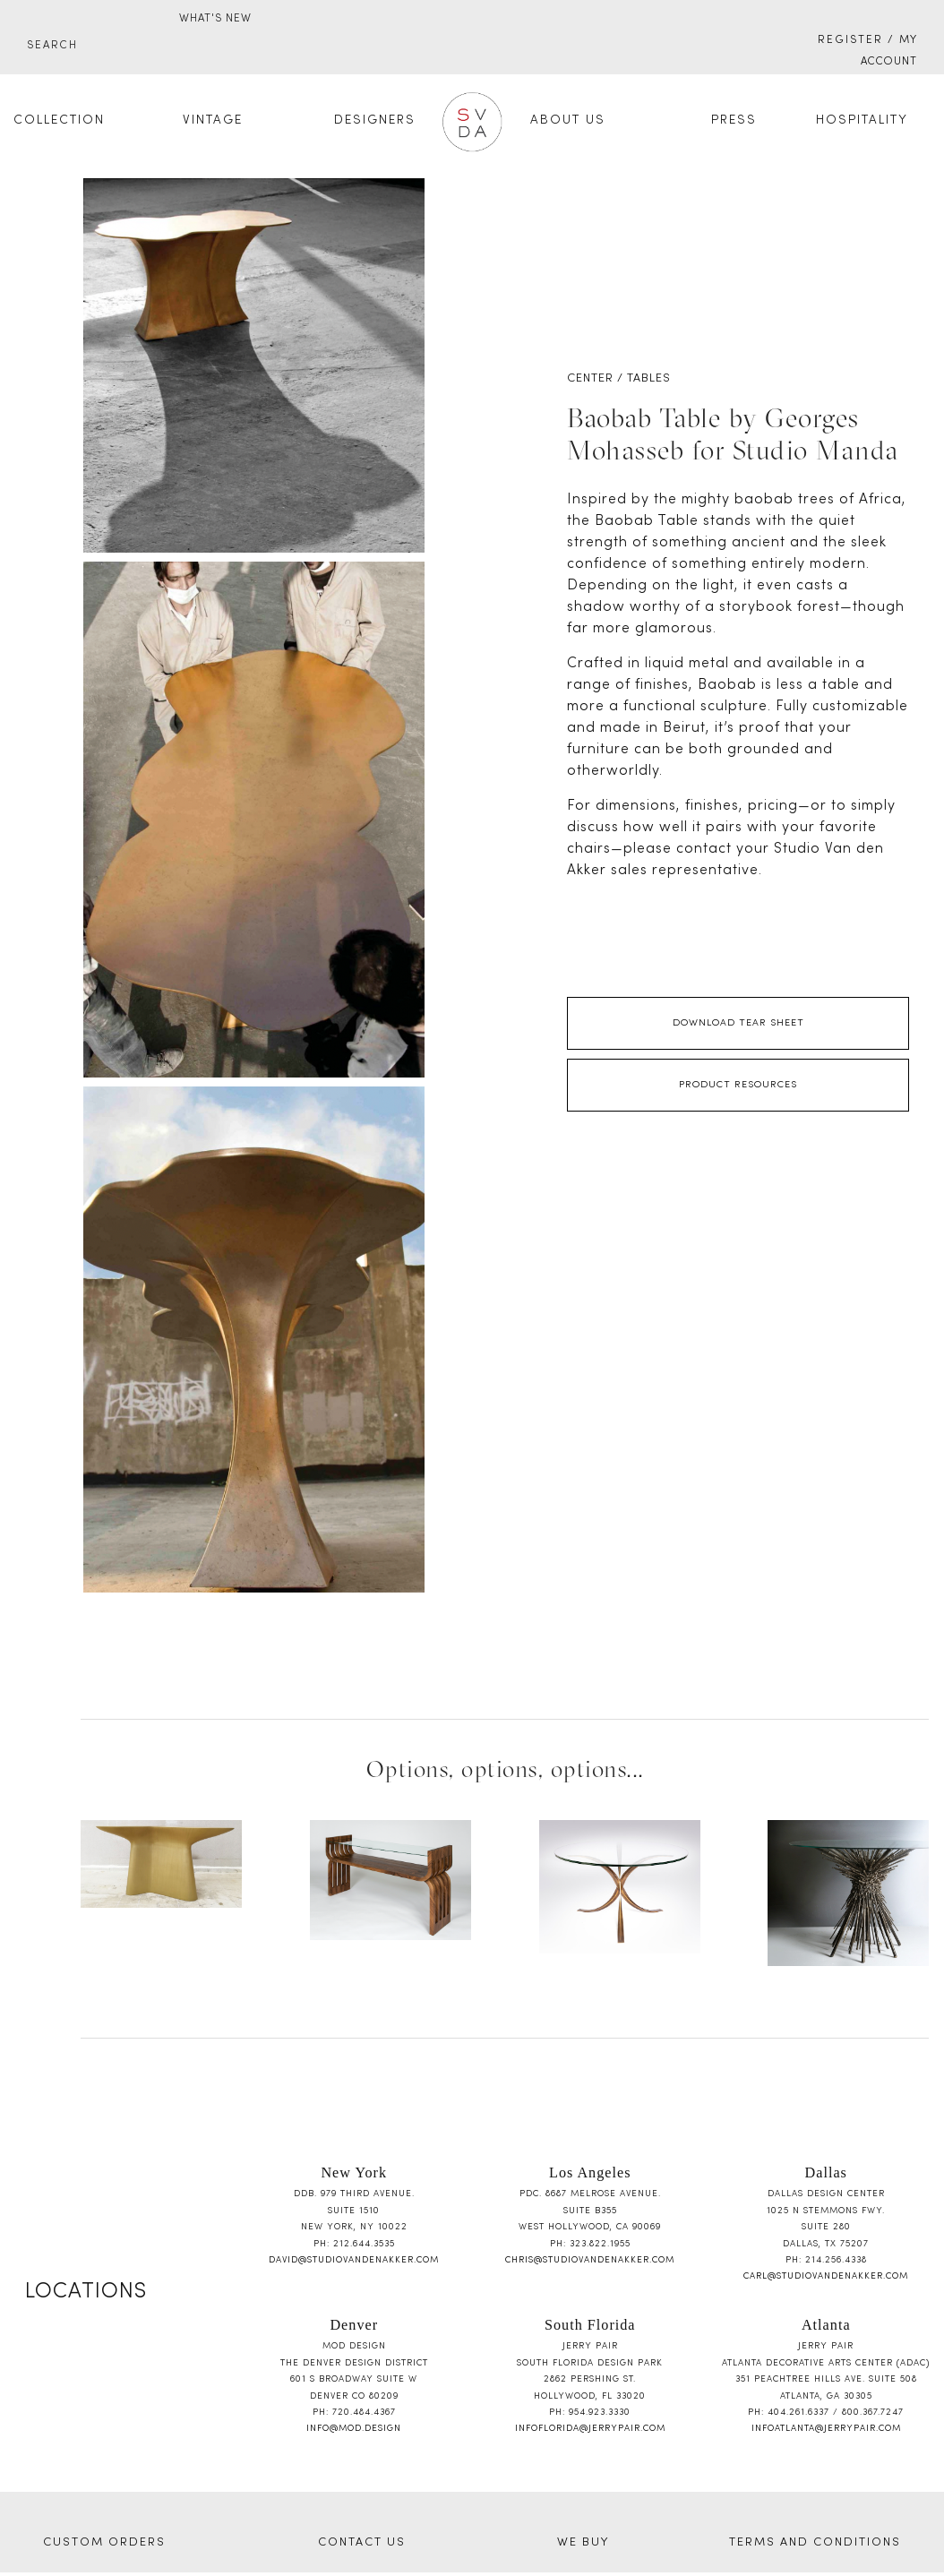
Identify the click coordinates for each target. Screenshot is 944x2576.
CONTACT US (362, 2542)
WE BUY (583, 2542)
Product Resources (738, 1084)
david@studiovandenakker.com (354, 2260)
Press (734, 120)
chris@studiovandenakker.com (589, 2260)
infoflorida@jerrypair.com (590, 2429)
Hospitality (862, 120)
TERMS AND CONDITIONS (815, 2542)
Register (850, 40)
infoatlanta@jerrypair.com (826, 2429)
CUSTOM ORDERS (104, 2542)
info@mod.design (353, 2429)
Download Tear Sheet (738, 1022)
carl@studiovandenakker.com (825, 2276)
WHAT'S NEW (215, 18)
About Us (567, 120)
